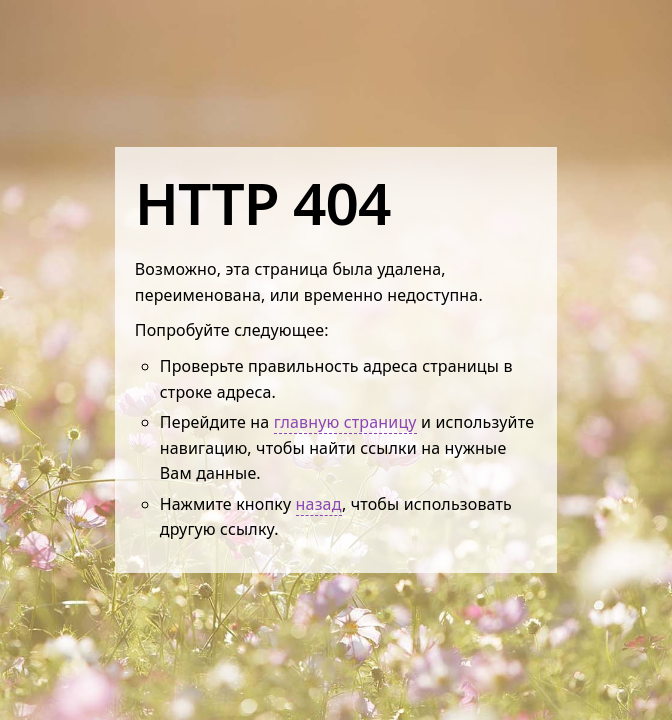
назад (319, 504)
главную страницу (345, 422)
